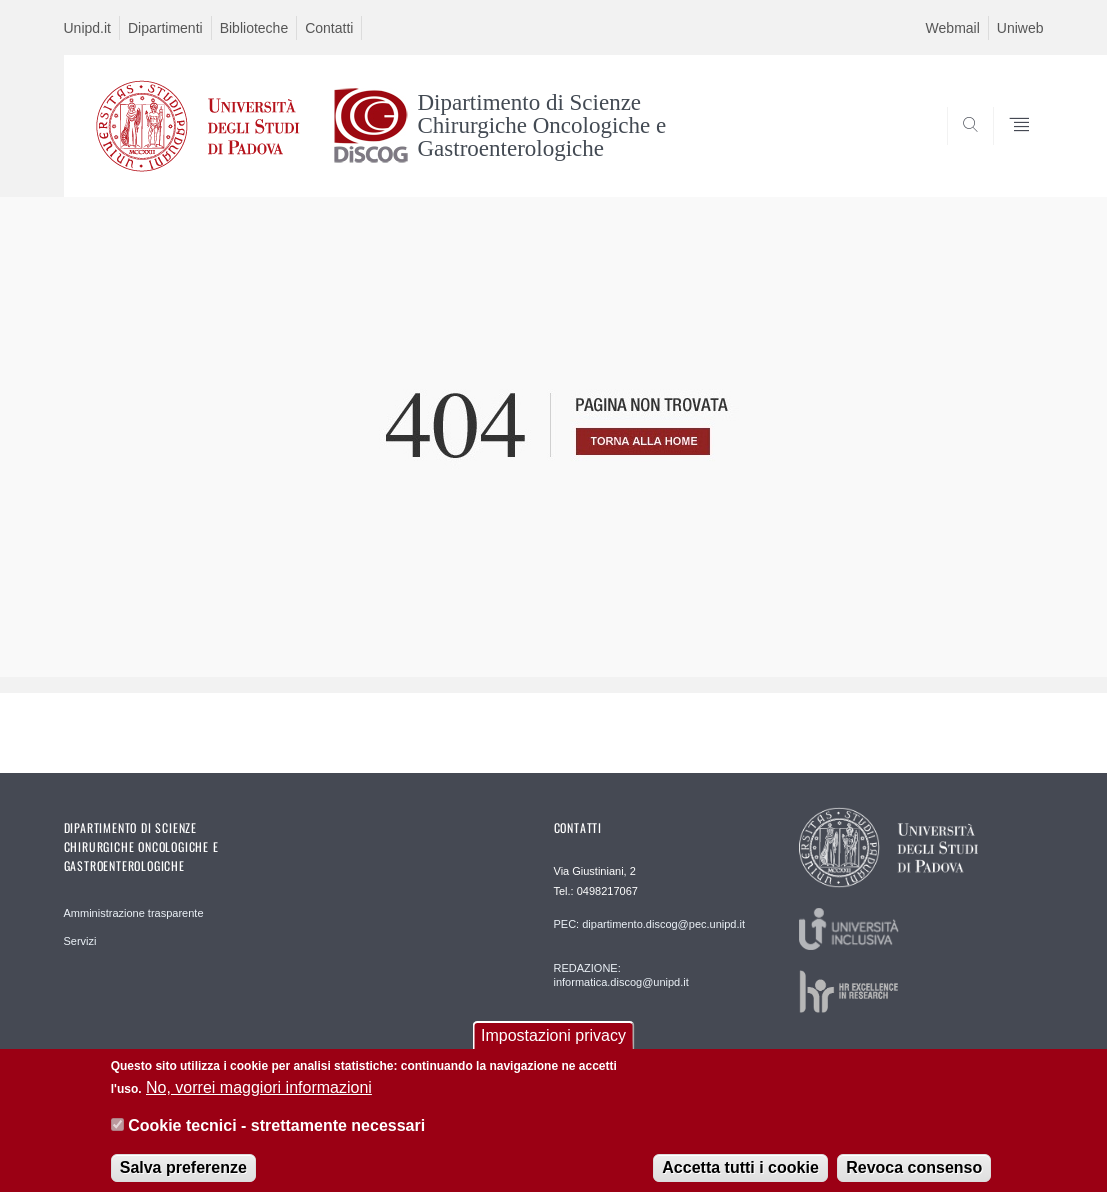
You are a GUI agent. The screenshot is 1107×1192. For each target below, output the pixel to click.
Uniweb (1020, 28)
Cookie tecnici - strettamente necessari (276, 1134)
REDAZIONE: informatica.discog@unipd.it (621, 975)
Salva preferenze (183, 1175)
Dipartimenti (165, 28)
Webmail (953, 28)
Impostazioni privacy (553, 1044)
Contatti (329, 28)
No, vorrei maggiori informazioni (259, 1096)
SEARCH (1008, 148)
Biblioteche (254, 28)
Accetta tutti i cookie (740, 1175)
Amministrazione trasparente (134, 913)
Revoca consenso (914, 1175)
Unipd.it (87, 28)
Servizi (80, 941)
